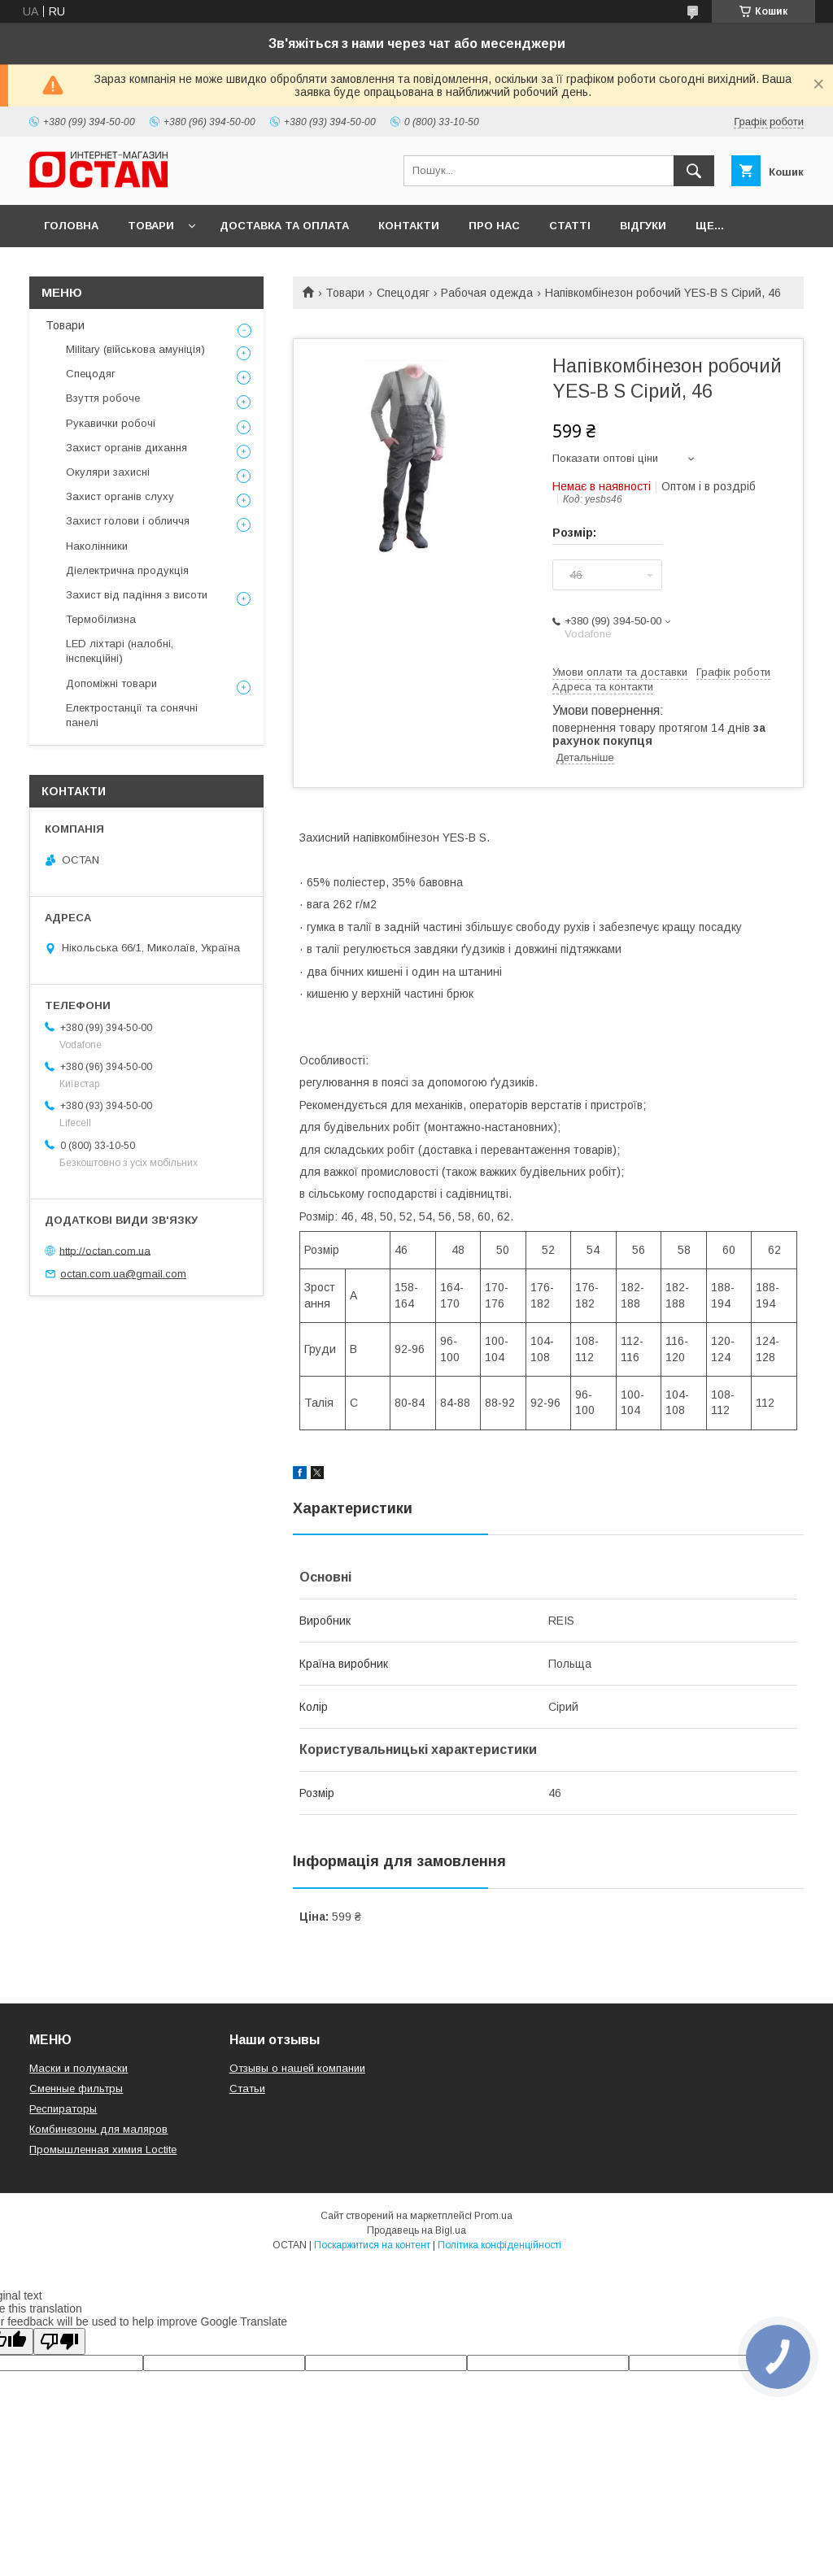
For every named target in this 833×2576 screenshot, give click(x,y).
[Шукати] (694, 170)
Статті (570, 226)
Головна (71, 226)
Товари (151, 226)
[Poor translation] (59, 2341)
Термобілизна (101, 619)
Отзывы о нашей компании (297, 2068)
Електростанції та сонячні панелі (132, 715)
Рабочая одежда (487, 292)
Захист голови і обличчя (128, 521)
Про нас (494, 226)
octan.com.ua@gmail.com (123, 1274)
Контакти (408, 226)
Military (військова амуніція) (135, 349)
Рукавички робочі (110, 423)
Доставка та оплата (284, 226)
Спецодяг (403, 292)
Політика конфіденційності (499, 2245)
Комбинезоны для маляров (98, 2129)
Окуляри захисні (108, 472)
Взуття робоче (103, 398)
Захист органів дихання (126, 448)
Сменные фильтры (76, 2088)
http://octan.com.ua (104, 1250)
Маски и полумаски (78, 2068)
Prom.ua (493, 2215)
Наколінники (97, 546)
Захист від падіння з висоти (136, 595)
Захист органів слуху (120, 496)
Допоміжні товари (111, 683)
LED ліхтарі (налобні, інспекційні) (119, 650)
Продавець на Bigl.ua (416, 2230)
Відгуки (643, 226)
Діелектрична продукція (127, 570)
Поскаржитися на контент (372, 2245)
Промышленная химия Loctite (103, 2149)
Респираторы (63, 2109)
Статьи (247, 2088)
